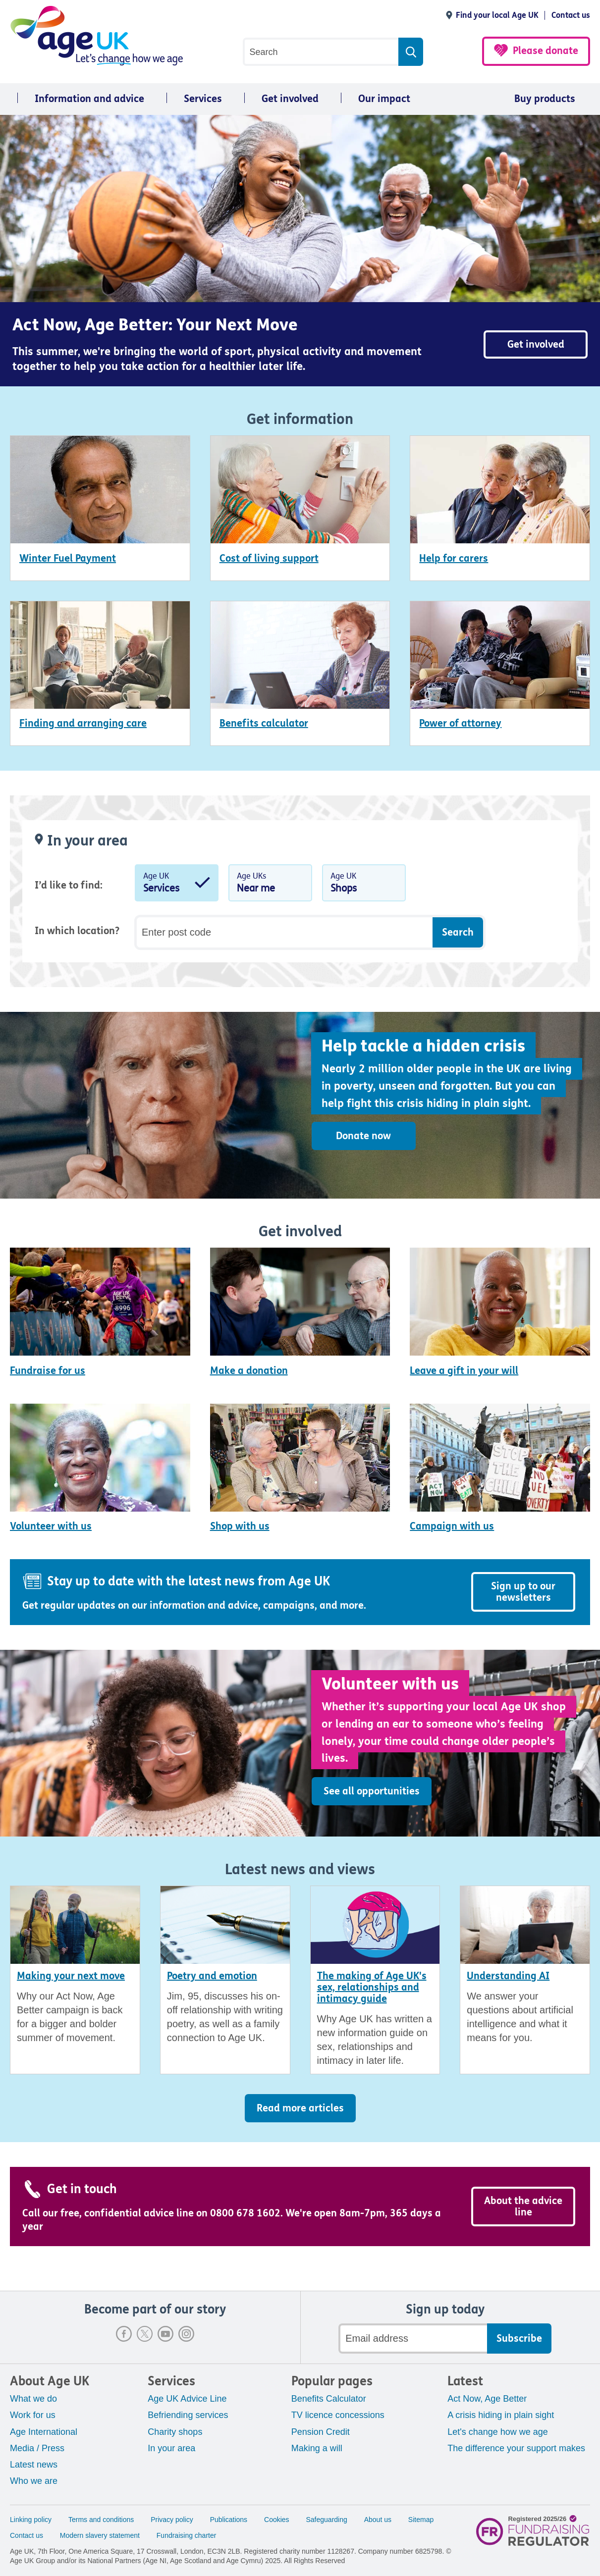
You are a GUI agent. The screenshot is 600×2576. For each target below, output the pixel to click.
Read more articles (300, 2108)
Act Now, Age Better (487, 2399)
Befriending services (188, 2415)
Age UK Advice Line (187, 2399)
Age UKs (270, 884)
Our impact (384, 99)
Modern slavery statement (100, 2535)
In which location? (77, 931)
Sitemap (421, 2519)
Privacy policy (172, 2519)
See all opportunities (372, 1791)
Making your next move (71, 1976)
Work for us (32, 2415)
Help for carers (453, 558)
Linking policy (31, 2519)
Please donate (545, 50)
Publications (229, 2519)
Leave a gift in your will (464, 1370)
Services (203, 99)
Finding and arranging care (83, 723)
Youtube (165, 2334)
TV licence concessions (337, 2415)
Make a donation (249, 1370)
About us (377, 2519)
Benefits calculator (263, 723)
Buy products (544, 99)
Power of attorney (460, 723)
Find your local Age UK (497, 15)
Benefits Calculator (328, 2399)
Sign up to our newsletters (523, 1591)
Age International (43, 2432)
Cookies (276, 2519)
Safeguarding (326, 2519)
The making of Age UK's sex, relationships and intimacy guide (372, 1987)
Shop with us (240, 1526)
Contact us (570, 15)
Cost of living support (269, 558)
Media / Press (37, 2448)
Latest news (33, 2465)
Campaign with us (452, 1526)
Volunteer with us (51, 1526)
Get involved (290, 99)
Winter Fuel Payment (67, 558)
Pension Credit (320, 2432)
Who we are (33, 2481)
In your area (171, 2448)
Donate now (363, 1136)
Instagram (186, 2334)
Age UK (176, 884)
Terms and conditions (101, 2519)
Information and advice (89, 99)
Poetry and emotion (212, 1976)
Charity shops (175, 2432)
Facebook (124, 2334)
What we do (33, 2399)
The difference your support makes (516, 2448)
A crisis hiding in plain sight (500, 2415)
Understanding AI (508, 1976)
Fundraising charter (187, 2535)
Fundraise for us (47, 1370)
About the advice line (523, 2206)
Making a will (316, 2448)
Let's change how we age (497, 2432)
